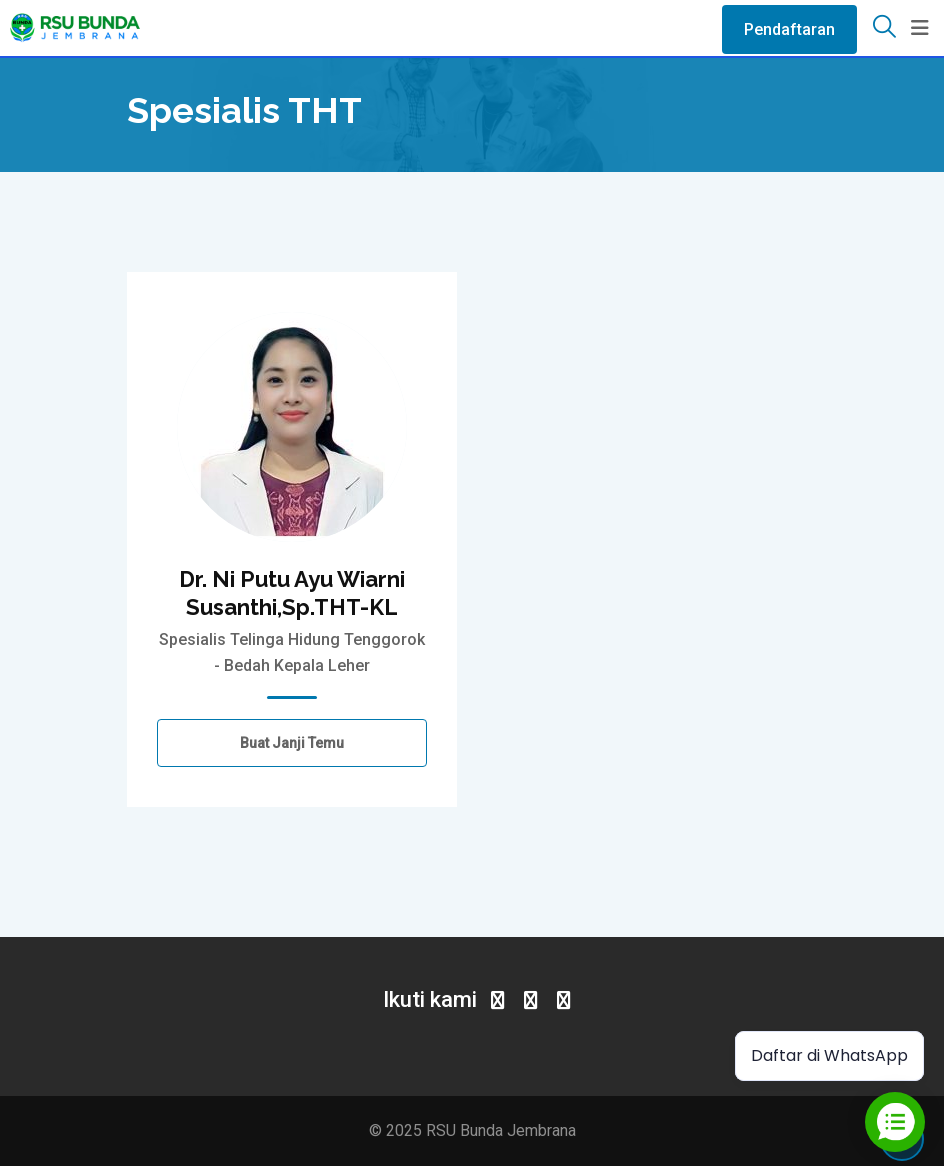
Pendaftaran (789, 29)
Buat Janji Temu (292, 743)
